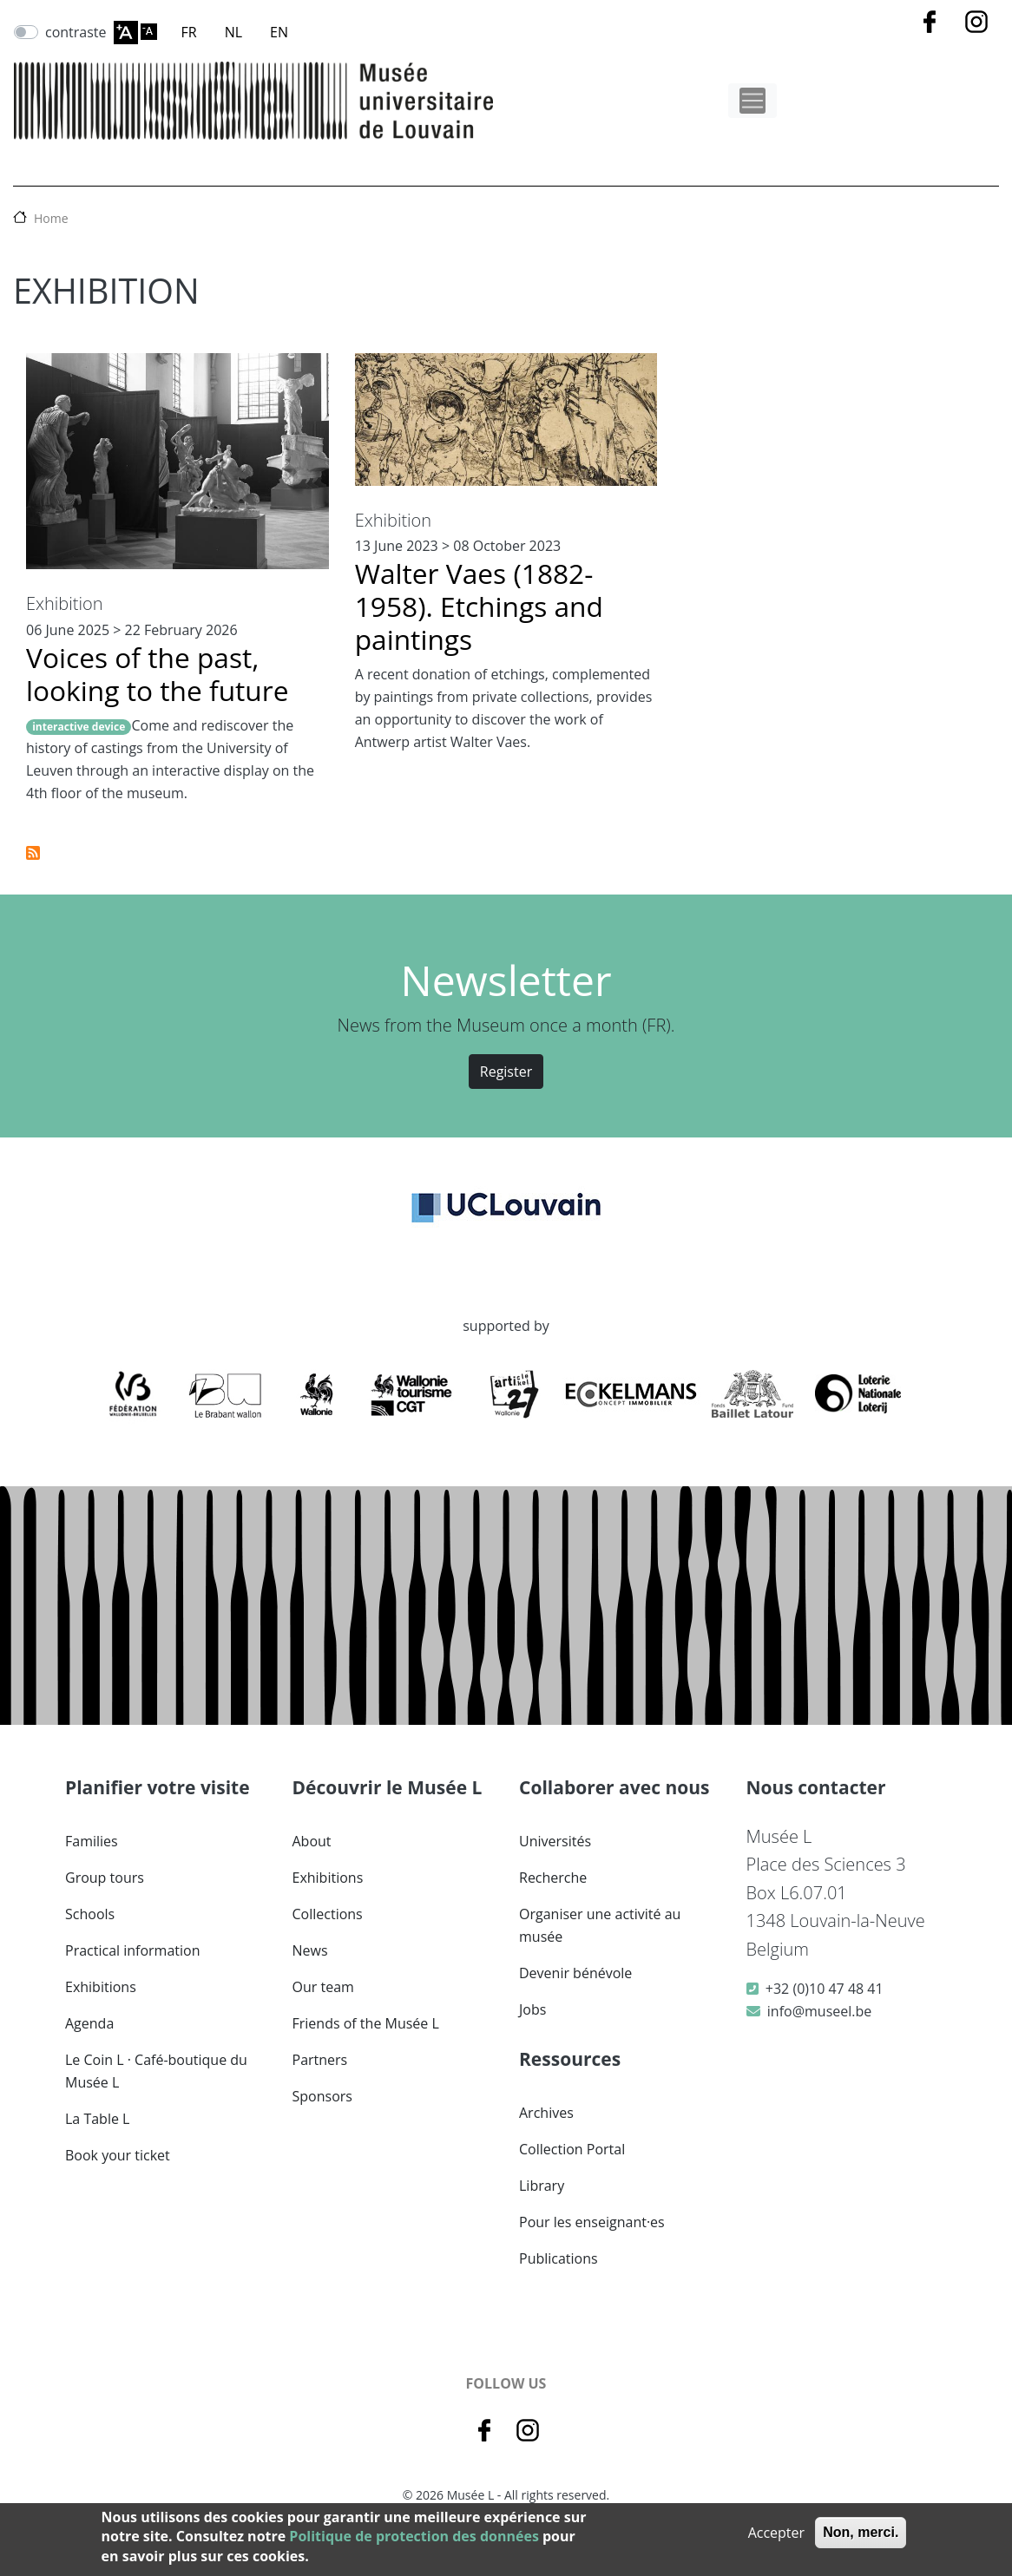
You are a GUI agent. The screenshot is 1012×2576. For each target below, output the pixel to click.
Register (506, 1071)
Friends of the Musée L (365, 2023)
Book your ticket (117, 2155)
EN (279, 32)
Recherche (553, 1877)
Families (91, 1841)
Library (541, 2185)
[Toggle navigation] (752, 100)
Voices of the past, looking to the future (157, 674)
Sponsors (322, 2096)
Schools (90, 1914)
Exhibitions (100, 1986)
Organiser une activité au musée (599, 1925)
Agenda (89, 2023)
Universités (555, 1841)
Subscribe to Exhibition (33, 853)
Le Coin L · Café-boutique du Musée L (156, 2071)
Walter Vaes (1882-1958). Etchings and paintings (479, 606)
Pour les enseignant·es (592, 2222)
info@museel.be (819, 2011)
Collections (327, 1914)
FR (189, 32)
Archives (546, 2112)
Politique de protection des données (413, 2536)
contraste (76, 32)
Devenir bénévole (575, 1973)
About (312, 1841)
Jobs (532, 2009)
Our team (323, 1986)
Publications (558, 2258)
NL (233, 32)
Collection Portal (572, 2149)
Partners (320, 2059)
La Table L (97, 2118)
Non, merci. (860, 2532)
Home (51, 218)
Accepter (776, 2532)
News (310, 1950)
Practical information (132, 1950)
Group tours (104, 1877)
